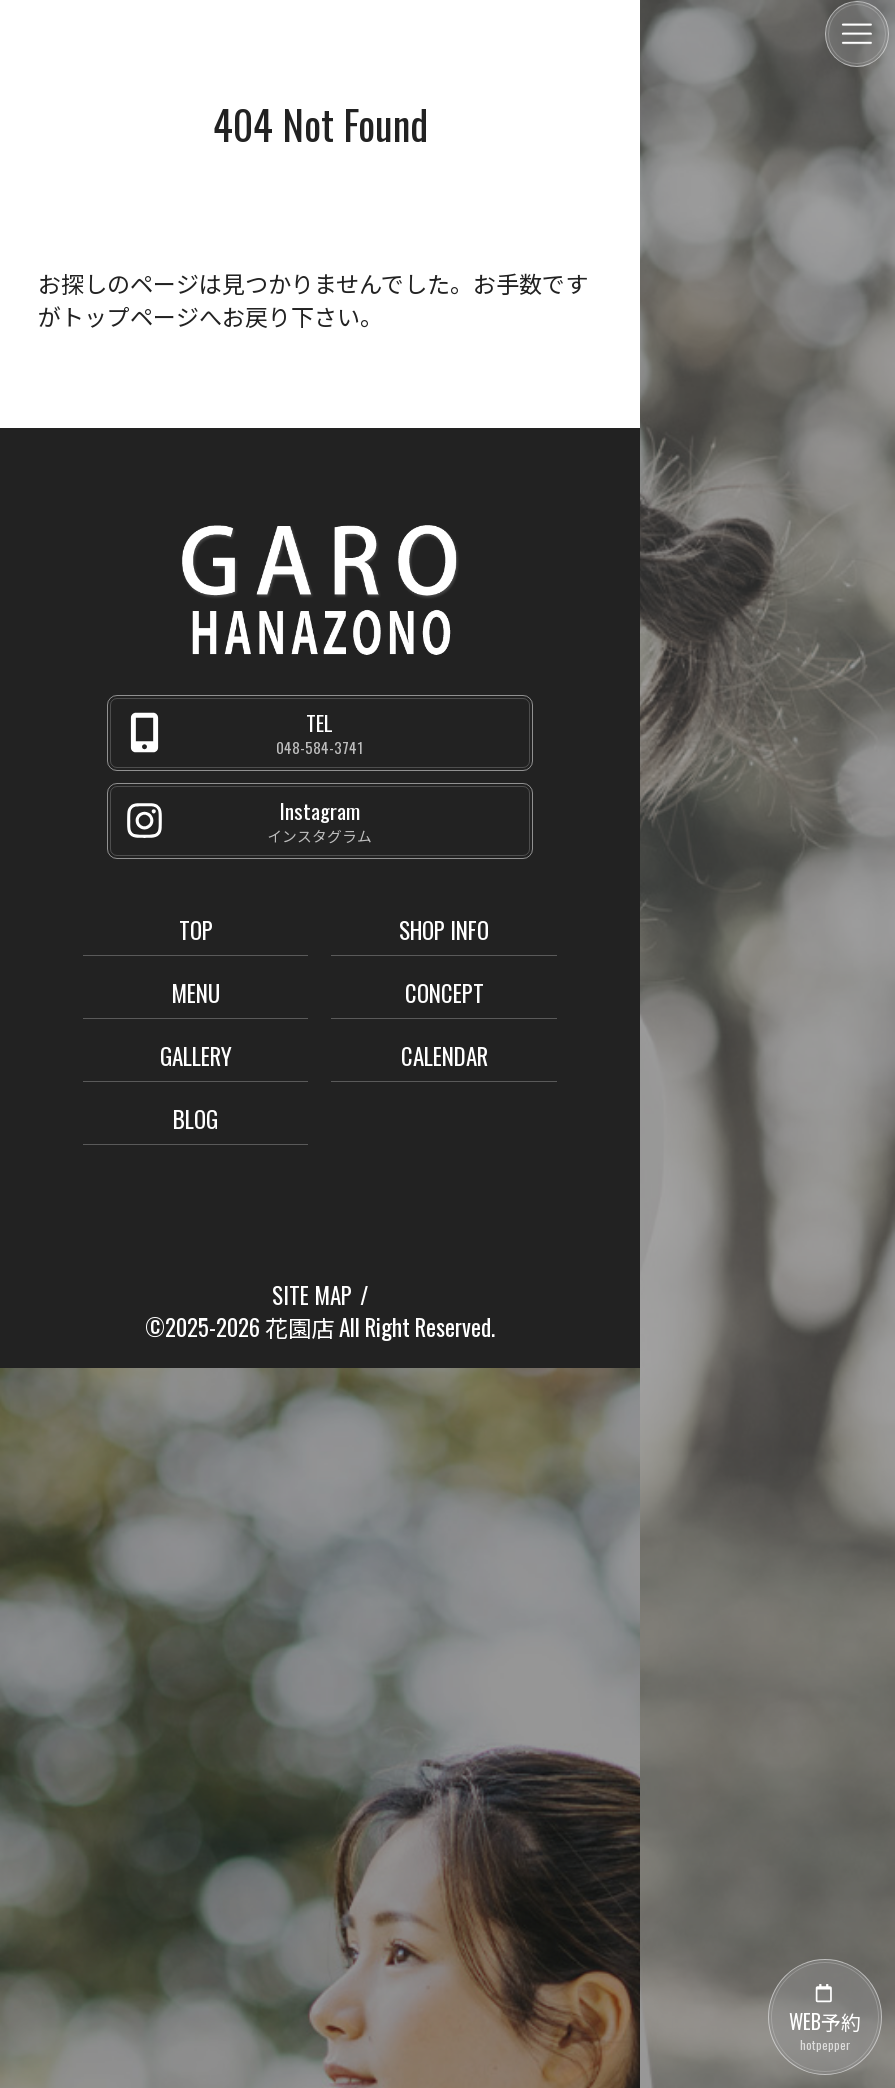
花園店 (299, 1327)
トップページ (130, 316)
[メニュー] (857, 34)
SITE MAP (312, 1295)
